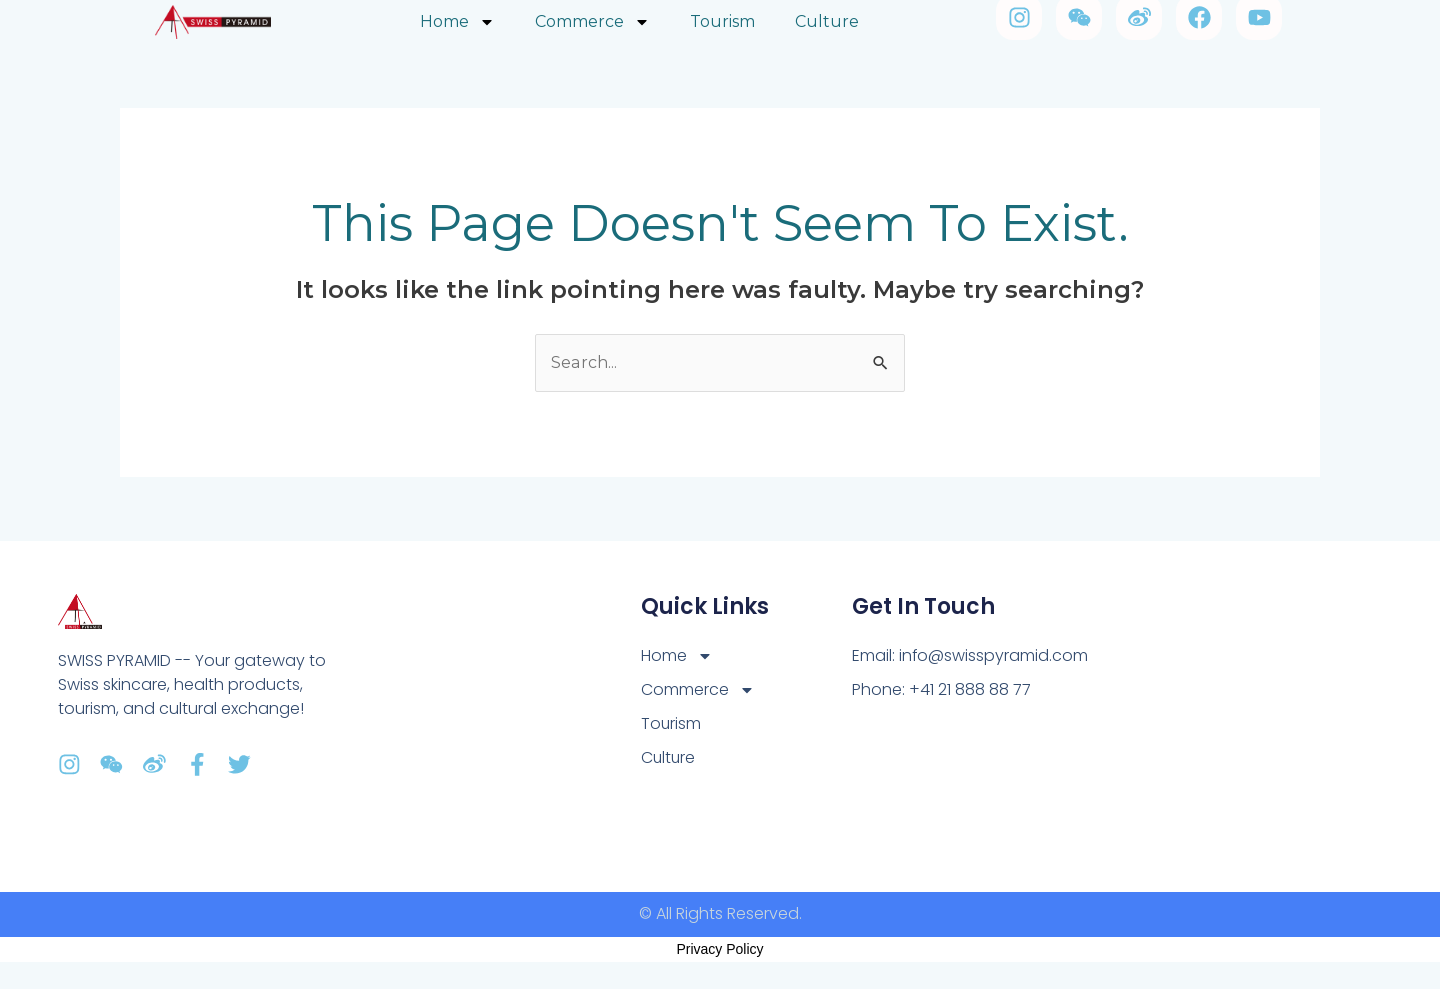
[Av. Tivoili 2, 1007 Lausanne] (1223, 716)
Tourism (671, 723)
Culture (669, 757)
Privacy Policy (719, 949)
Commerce (698, 690)
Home (677, 656)
